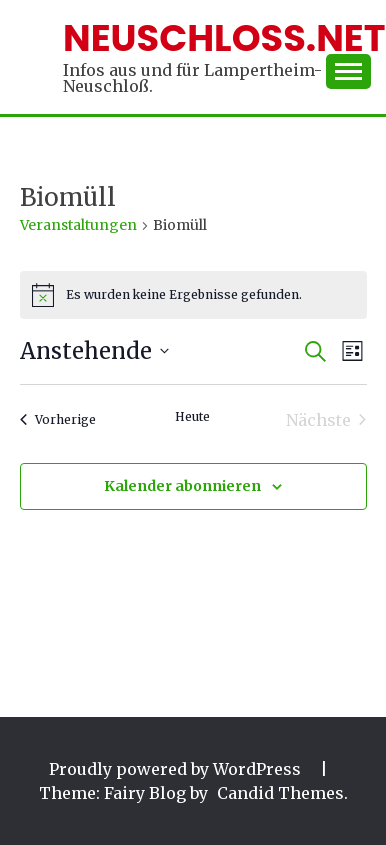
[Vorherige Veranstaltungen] (58, 420)
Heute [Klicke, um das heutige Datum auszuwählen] (192, 416)
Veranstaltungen (78, 225)
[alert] (193, 295)
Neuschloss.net (224, 38)
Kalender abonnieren (182, 486)
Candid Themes (280, 793)
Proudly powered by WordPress (177, 769)
